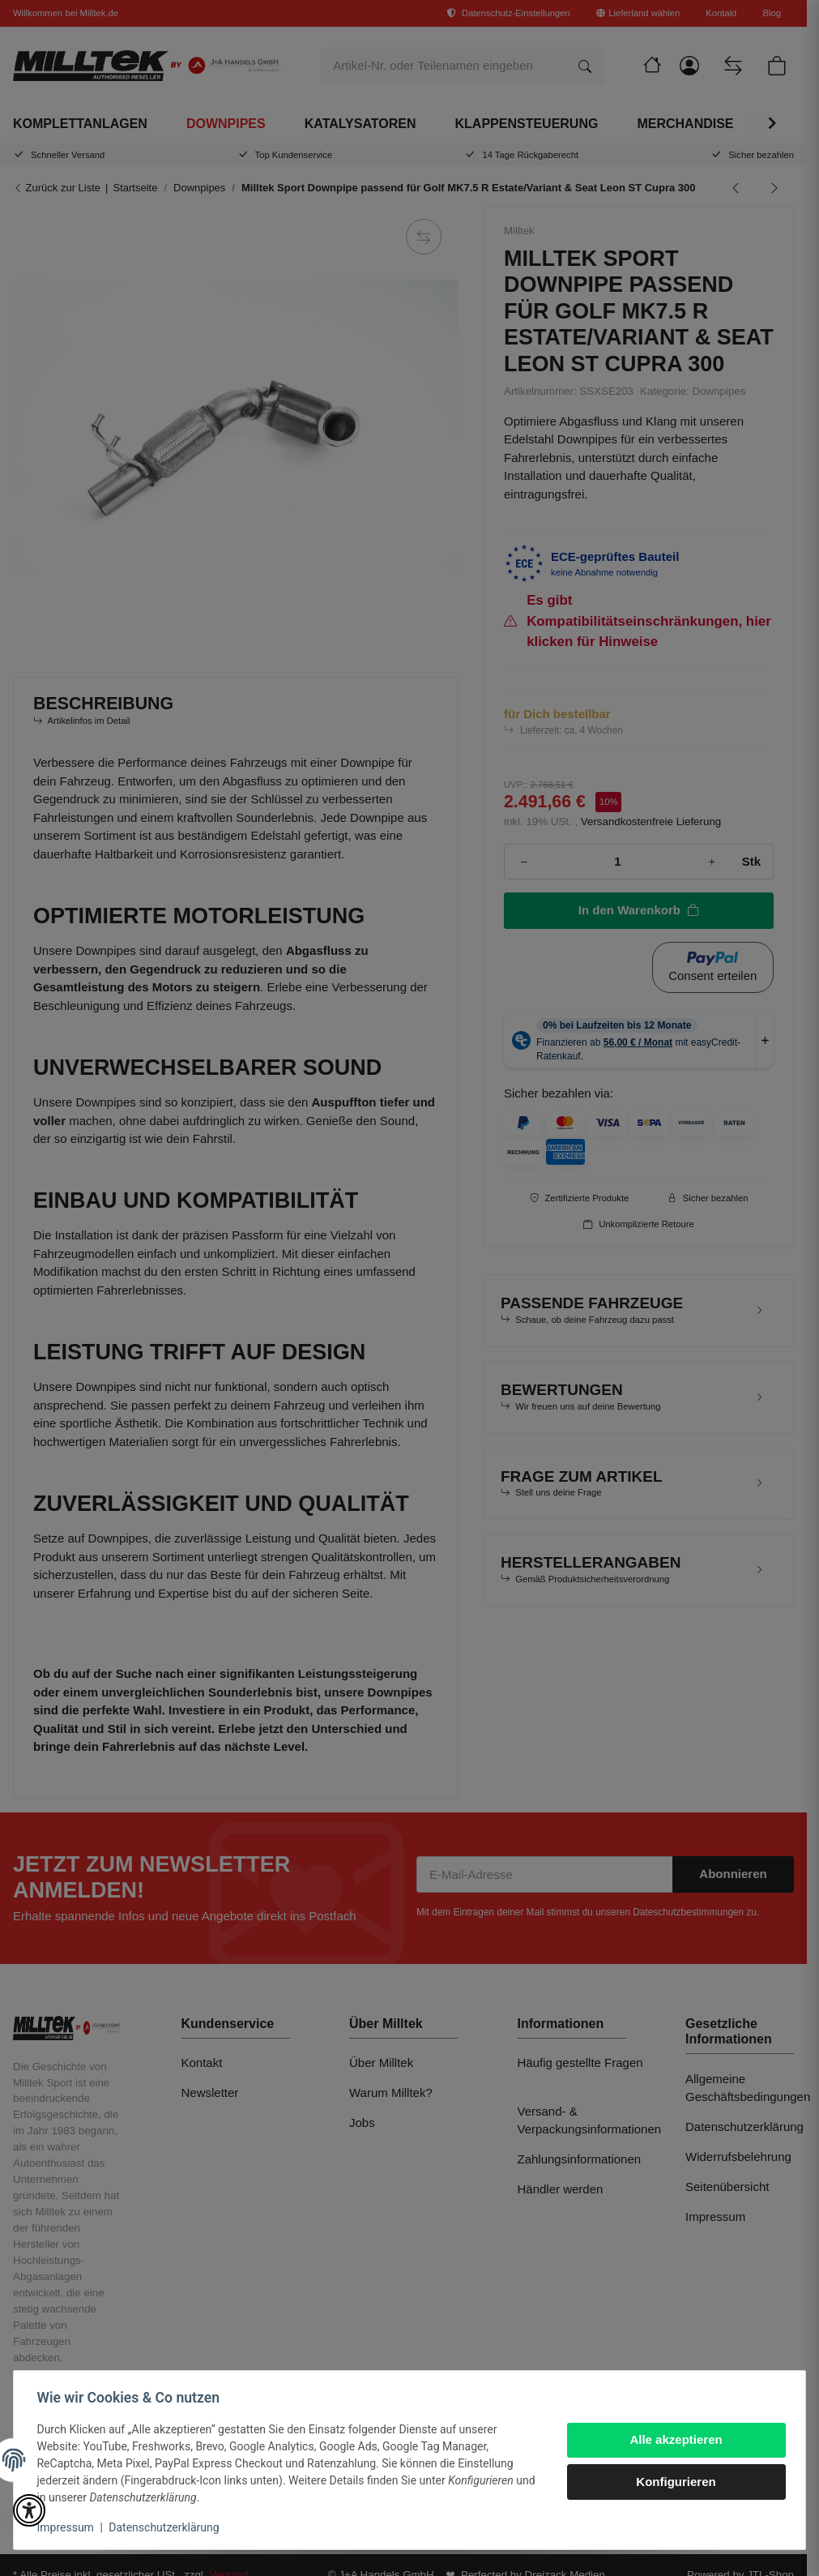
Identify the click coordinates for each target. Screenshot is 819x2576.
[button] (29, 2510)
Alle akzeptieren (673, 2439)
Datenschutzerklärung (167, 2527)
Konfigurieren (673, 2481)
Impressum (68, 2527)
